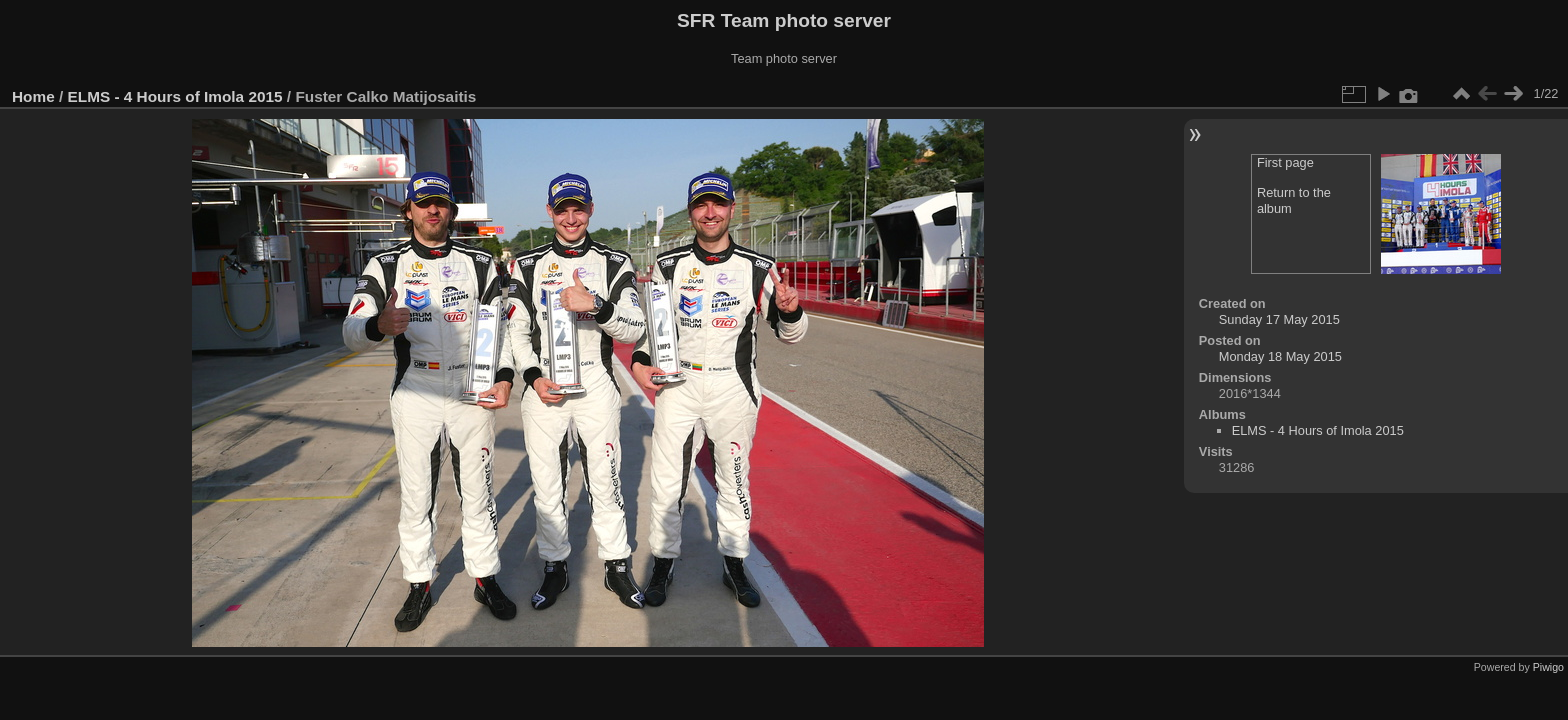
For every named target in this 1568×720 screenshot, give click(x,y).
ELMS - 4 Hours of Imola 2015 (175, 96)
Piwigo (1548, 667)
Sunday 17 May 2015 (1279, 319)
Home (33, 96)
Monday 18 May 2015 (1280, 356)
